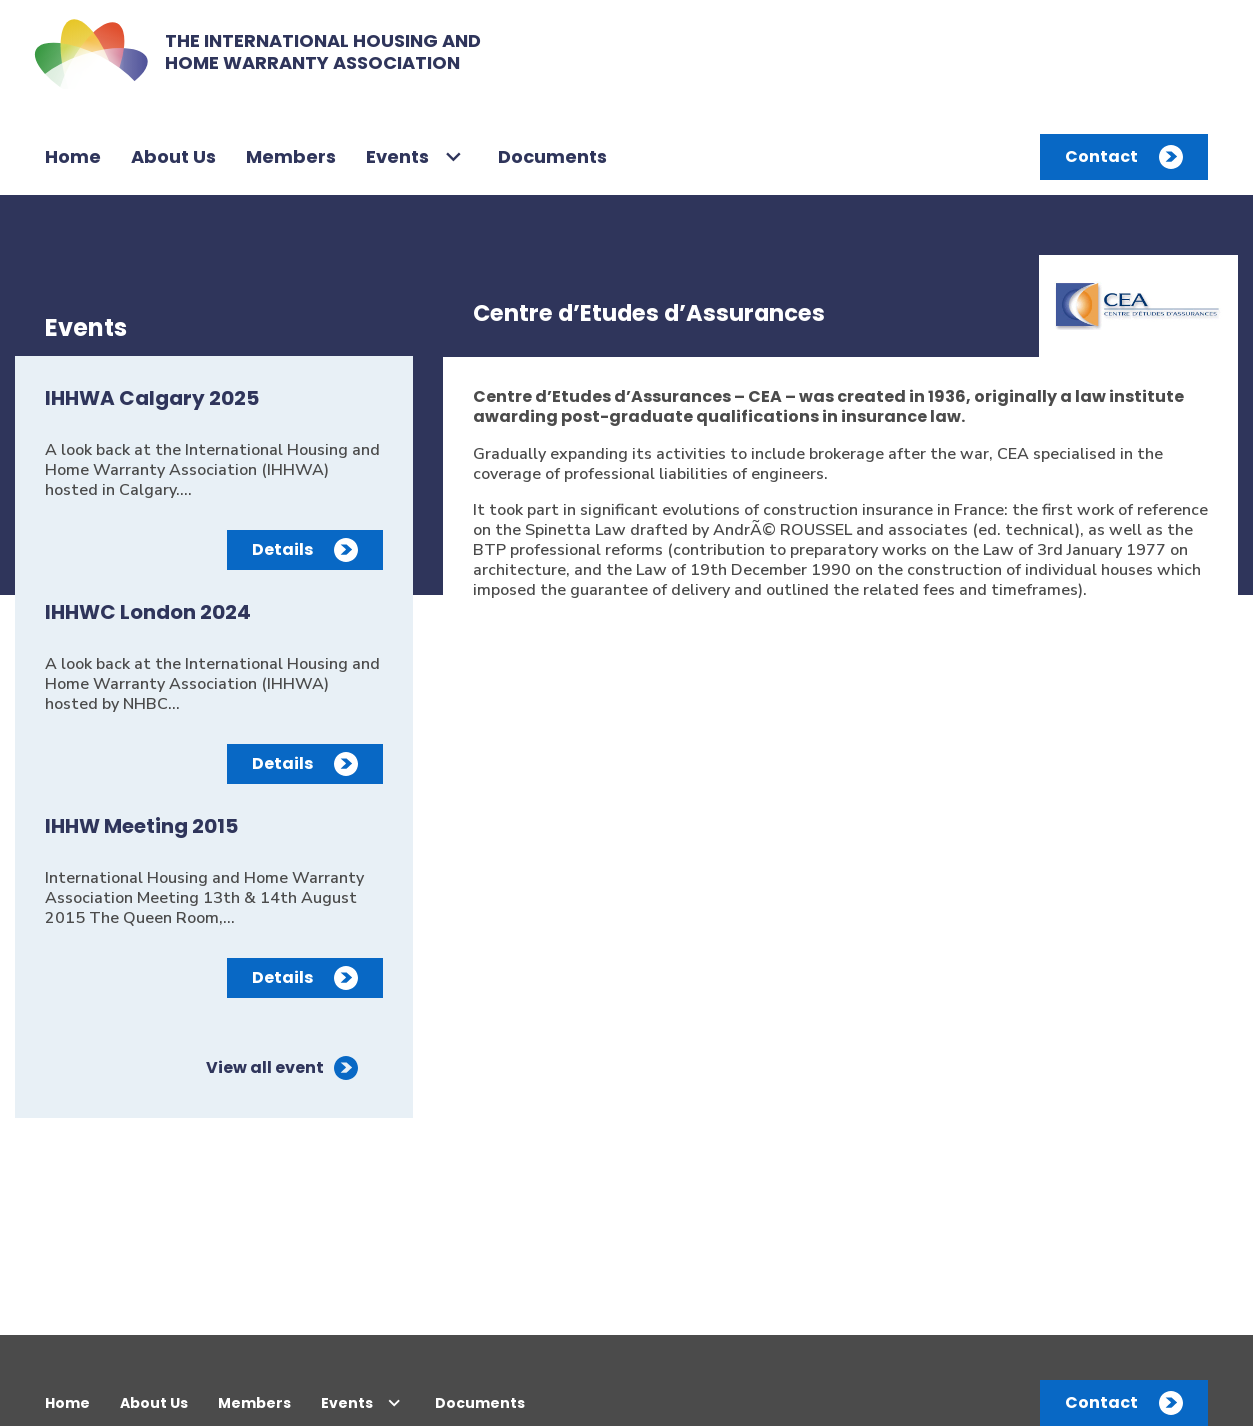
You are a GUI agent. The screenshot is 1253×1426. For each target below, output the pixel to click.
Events (397, 156)
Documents (552, 156)
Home (73, 156)
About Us (173, 156)
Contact (1101, 156)
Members (291, 156)
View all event (265, 1067)
